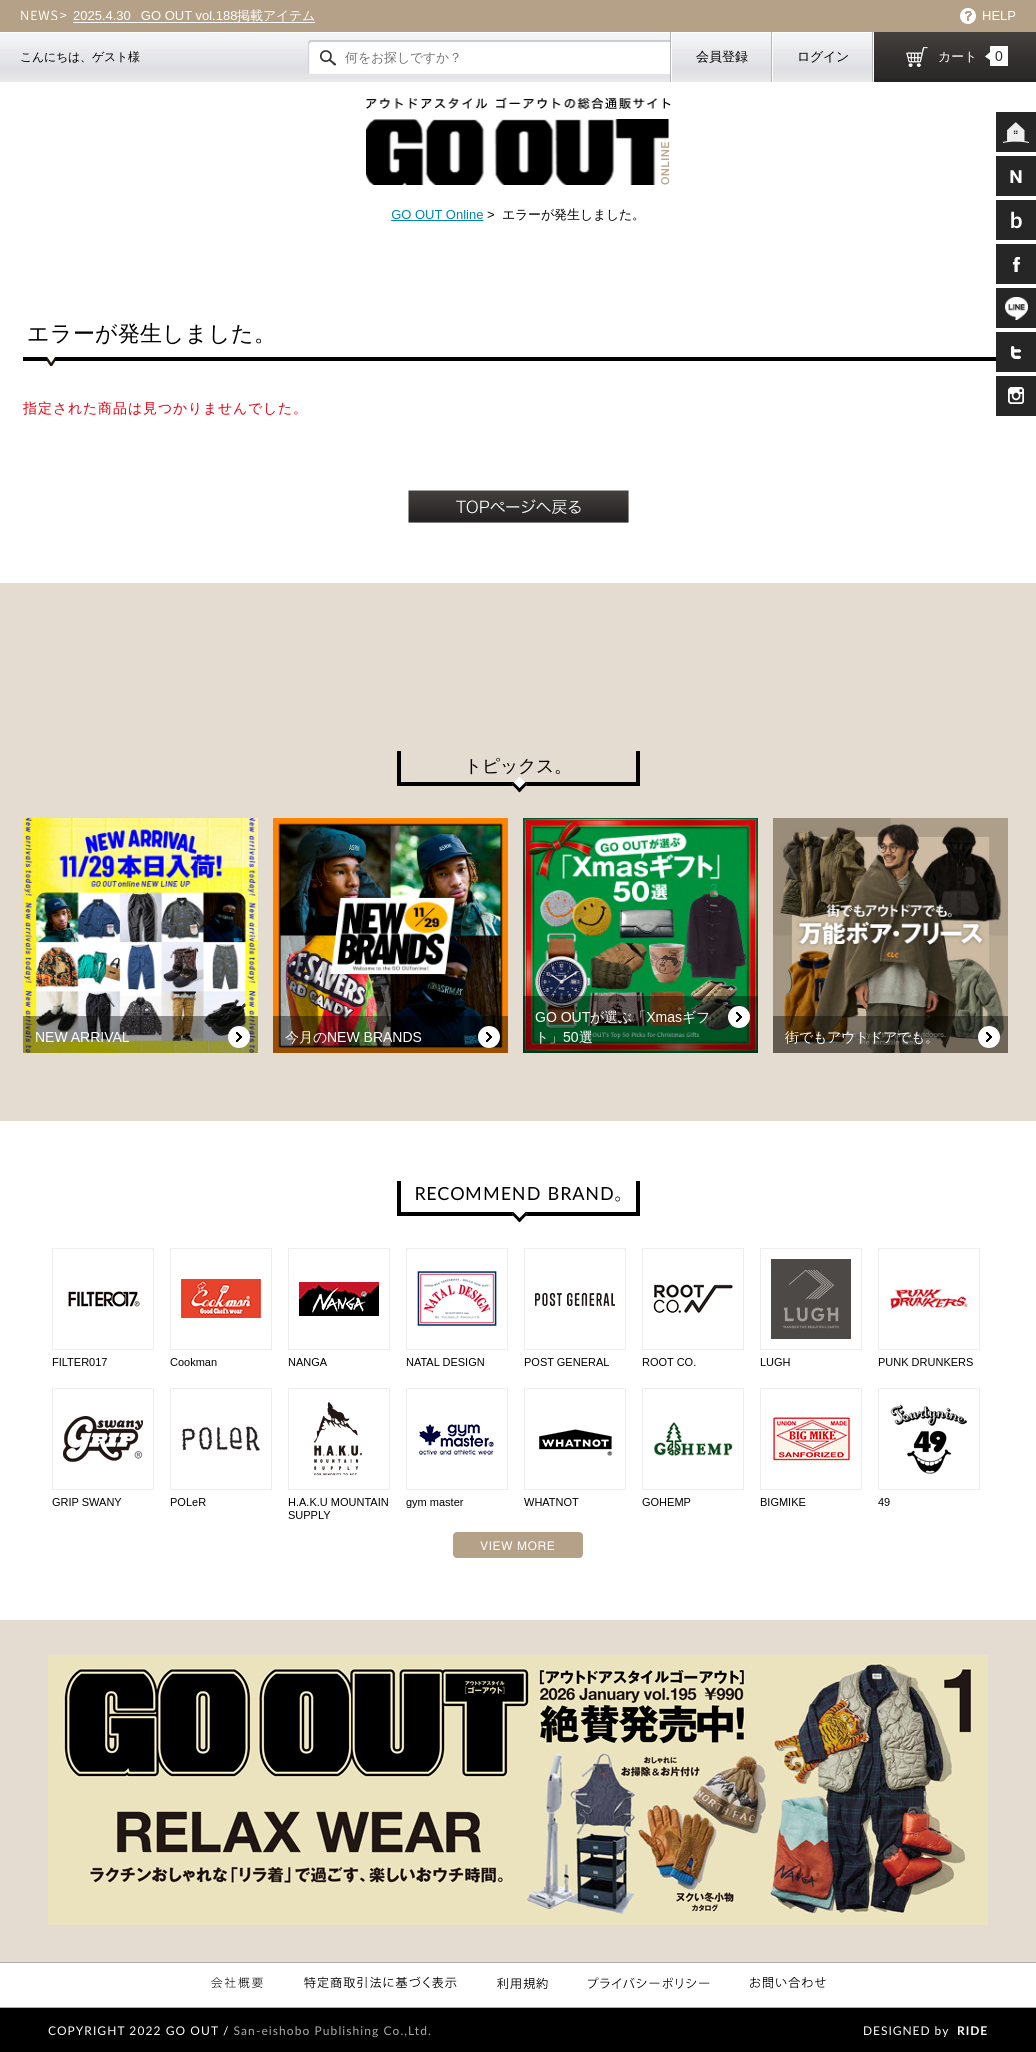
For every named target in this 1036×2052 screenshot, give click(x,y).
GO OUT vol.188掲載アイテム (194, 16)
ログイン (823, 56)
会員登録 (722, 56)
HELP (999, 15)
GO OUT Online (437, 214)
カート (973, 56)
